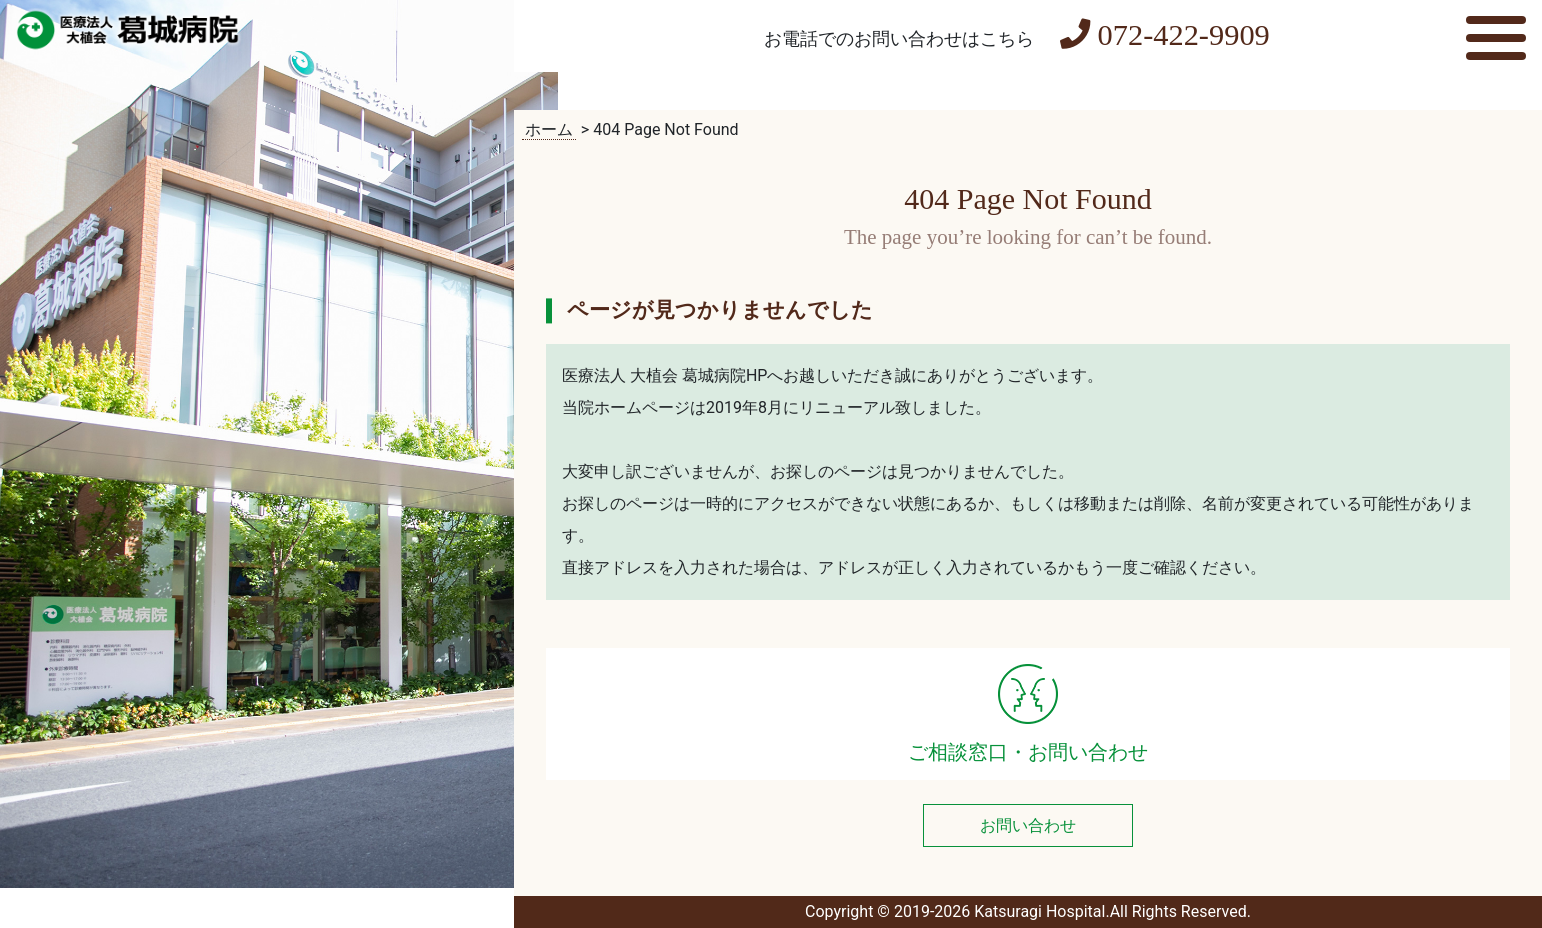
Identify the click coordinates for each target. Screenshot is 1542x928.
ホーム (549, 129)
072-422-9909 (1165, 35)
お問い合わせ (1028, 825)
